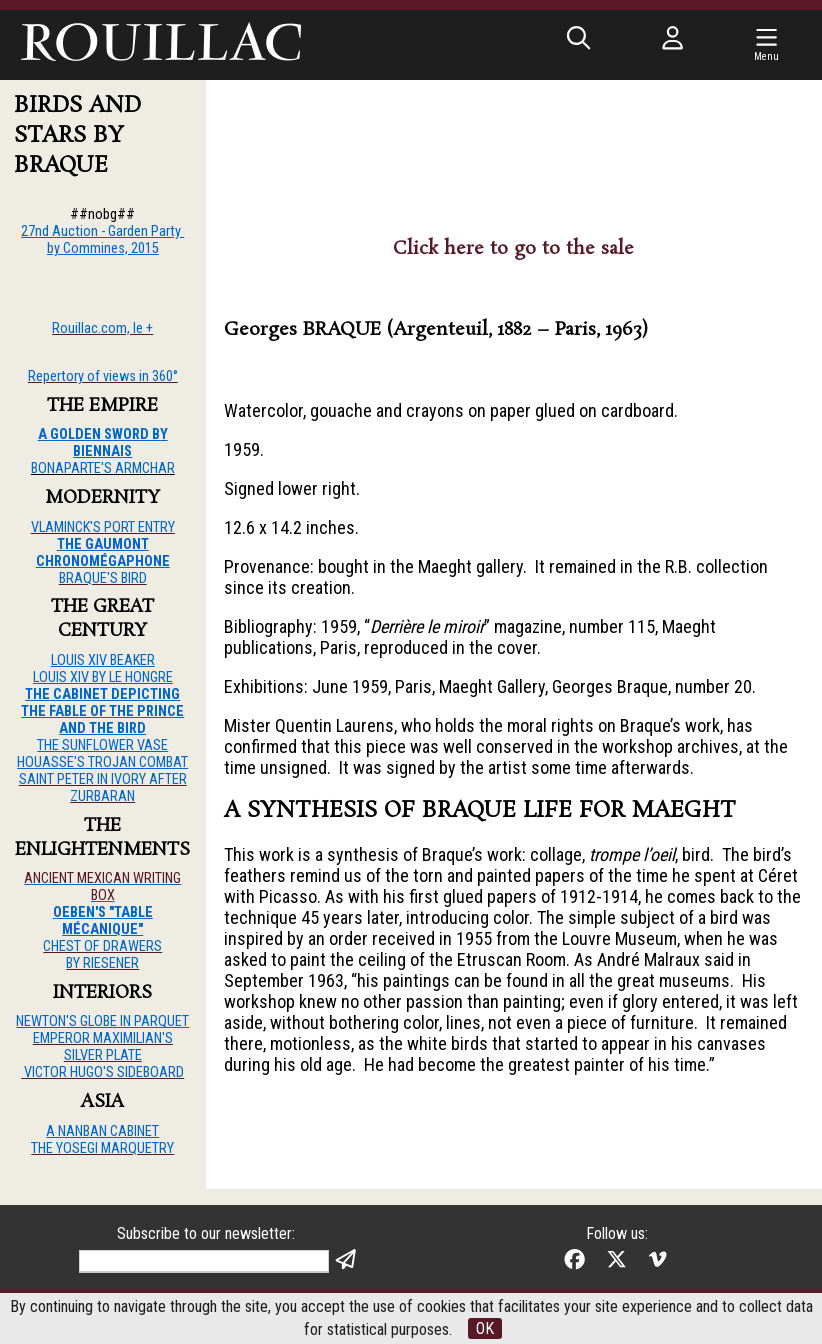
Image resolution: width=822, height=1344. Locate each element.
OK (485, 1328)
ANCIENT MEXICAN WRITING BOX (102, 887)
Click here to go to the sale (513, 249)
